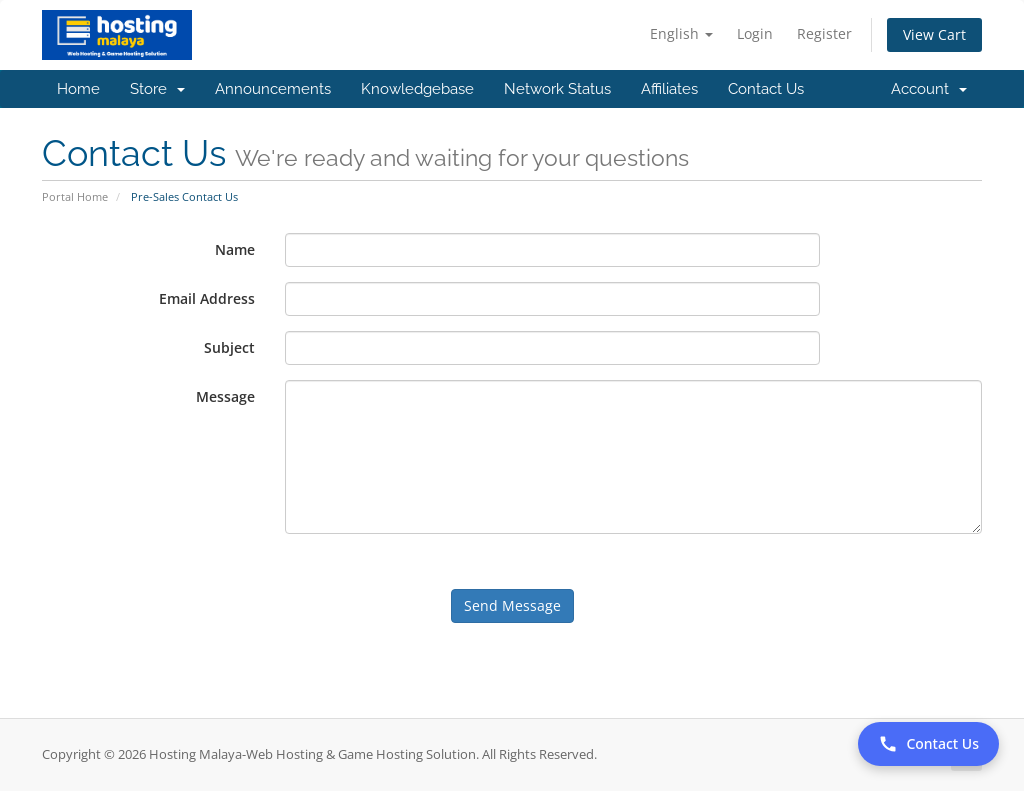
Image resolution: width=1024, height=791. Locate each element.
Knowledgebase (417, 89)
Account (929, 89)
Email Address (207, 298)
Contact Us (766, 89)
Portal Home (75, 196)
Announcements (273, 89)
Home (78, 89)
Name (235, 249)
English (681, 33)
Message (225, 396)
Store (157, 89)
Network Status (557, 89)
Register (824, 33)
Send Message (512, 605)
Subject (229, 347)
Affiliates (669, 89)
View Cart (934, 34)
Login (755, 33)
